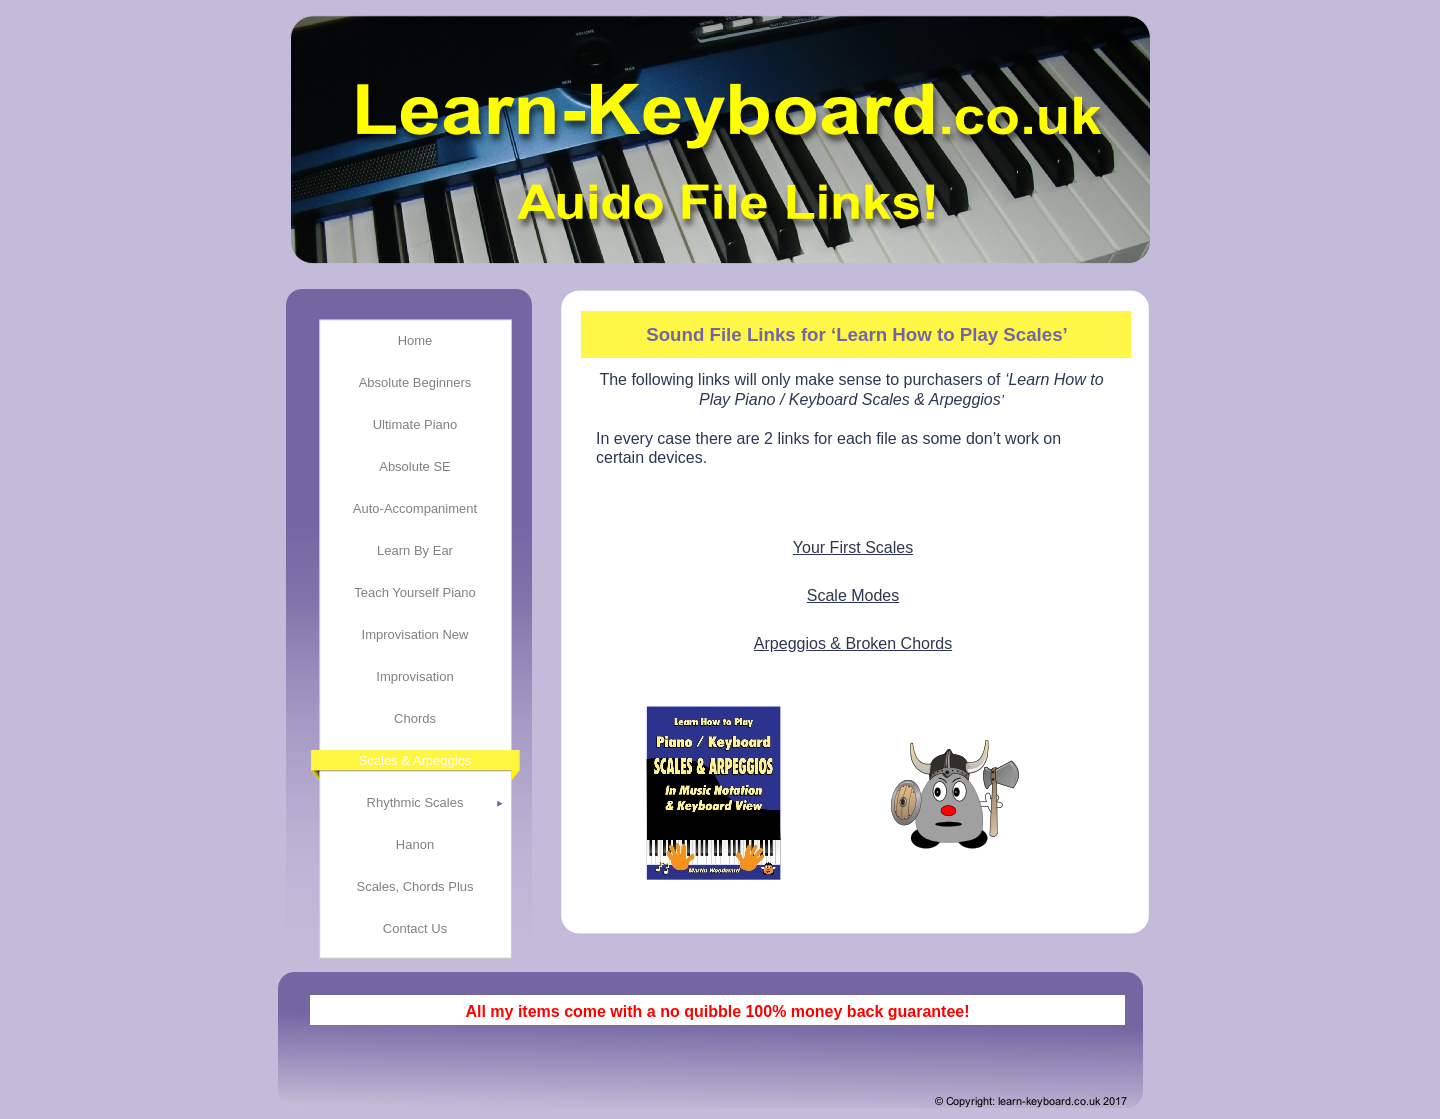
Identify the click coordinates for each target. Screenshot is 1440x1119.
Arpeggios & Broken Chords (853, 643)
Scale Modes (853, 595)
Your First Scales (853, 547)
